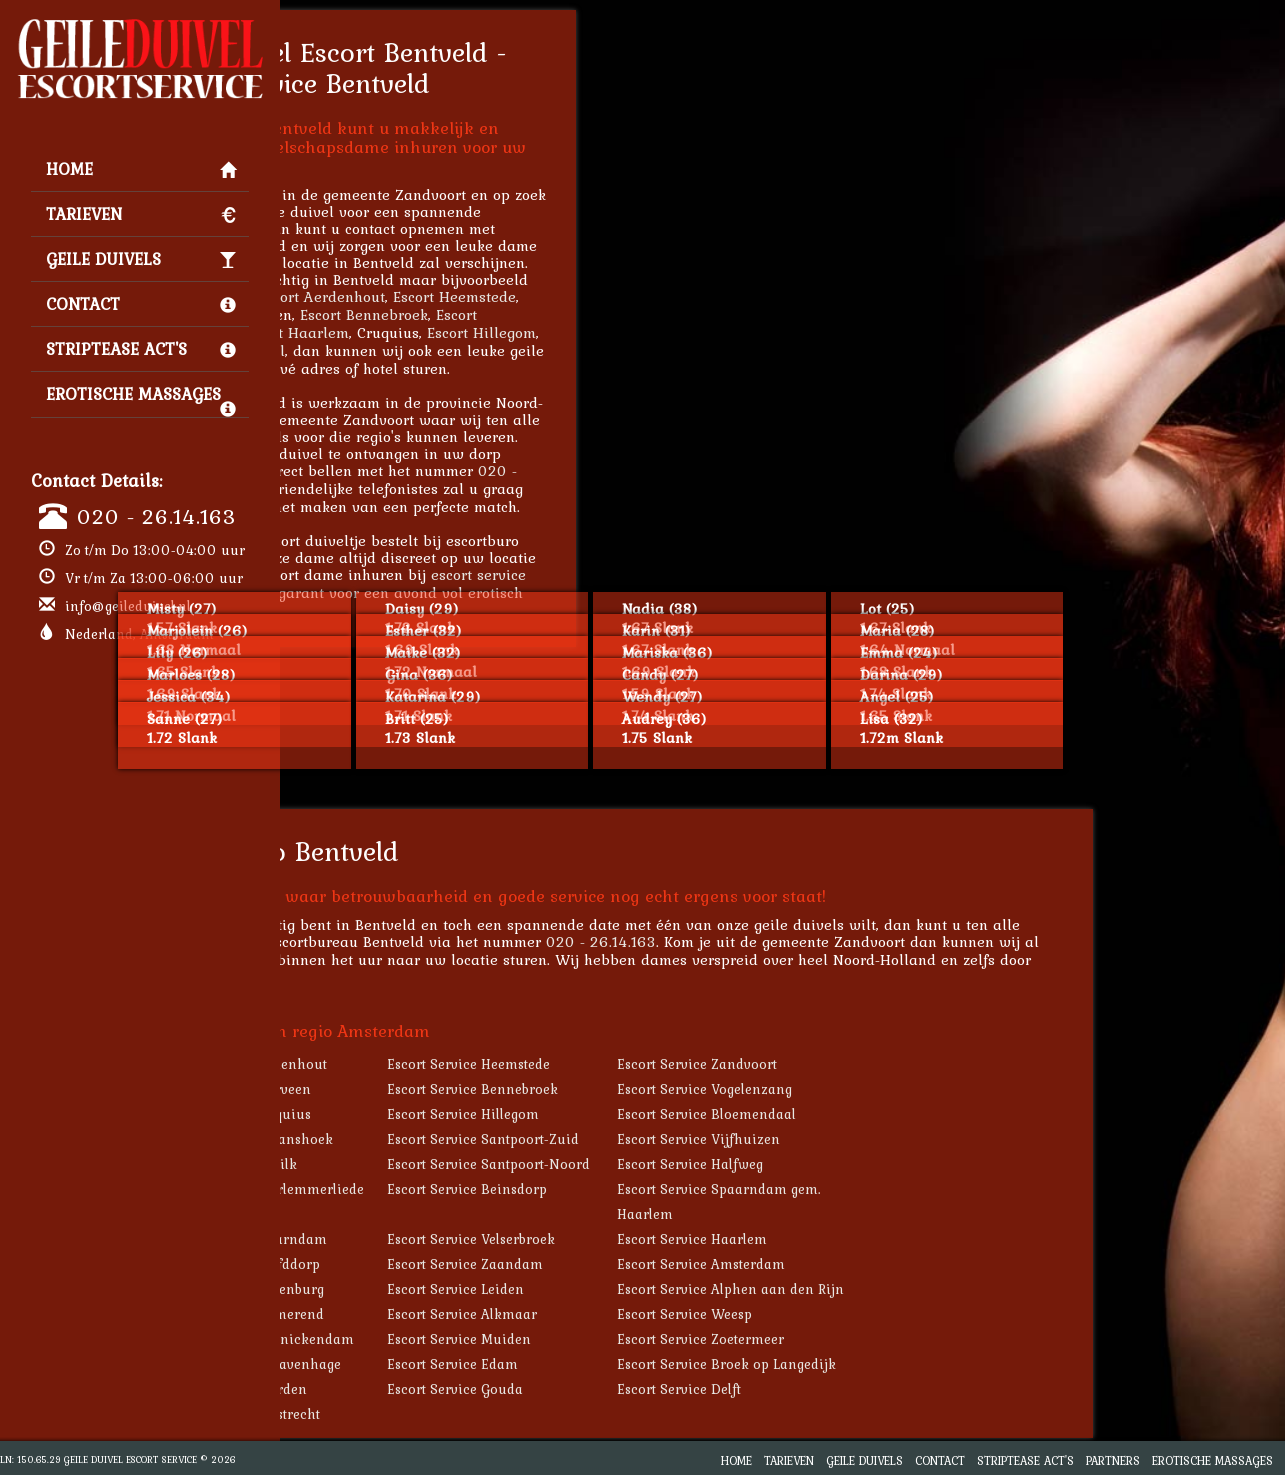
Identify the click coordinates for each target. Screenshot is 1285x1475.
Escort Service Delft (871, 1389)
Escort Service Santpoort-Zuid (675, 1139)
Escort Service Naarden (424, 1389)
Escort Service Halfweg (882, 1164)
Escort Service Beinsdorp (659, 1189)
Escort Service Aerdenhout (434, 1064)
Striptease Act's (141, 349)
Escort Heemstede (646, 296)
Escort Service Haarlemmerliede (452, 1189)
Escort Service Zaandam (657, 1264)
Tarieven (141, 214)
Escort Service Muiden (651, 1339)
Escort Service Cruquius (426, 1114)
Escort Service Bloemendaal (898, 1114)
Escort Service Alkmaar (654, 1314)
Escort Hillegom (673, 332)
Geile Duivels (141, 259)
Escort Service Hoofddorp (430, 1264)
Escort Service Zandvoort (889, 1064)
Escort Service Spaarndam (434, 1239)
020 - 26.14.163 (156, 516)
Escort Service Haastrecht (430, 1414)
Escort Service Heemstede (660, 1064)
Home (141, 169)
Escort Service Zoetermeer (892, 1339)
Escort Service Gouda (647, 1389)
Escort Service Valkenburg (432, 1289)
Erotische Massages (141, 399)
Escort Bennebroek (556, 314)
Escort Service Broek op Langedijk (918, 1364)
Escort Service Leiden (647, 1289)
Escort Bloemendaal (408, 350)
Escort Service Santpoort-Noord (680, 1164)
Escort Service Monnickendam (447, 1339)
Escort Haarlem (487, 332)
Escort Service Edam (644, 1364)
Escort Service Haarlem (884, 1239)
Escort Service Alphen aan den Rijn (922, 1289)
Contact (141, 304)
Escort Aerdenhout (513, 296)
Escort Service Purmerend (432, 1314)
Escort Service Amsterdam (893, 1264)
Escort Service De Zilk (419, 1164)
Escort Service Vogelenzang (896, 1089)
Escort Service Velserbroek (663, 1239)
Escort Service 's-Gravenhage (441, 1364)
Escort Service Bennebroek (664, 1089)
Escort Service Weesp (876, 1314)
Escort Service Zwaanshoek (437, 1139)
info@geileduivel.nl (128, 606)
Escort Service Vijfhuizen (890, 1139)
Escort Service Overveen (426, 1089)
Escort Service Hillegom (655, 1114)
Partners (1113, 1460)
